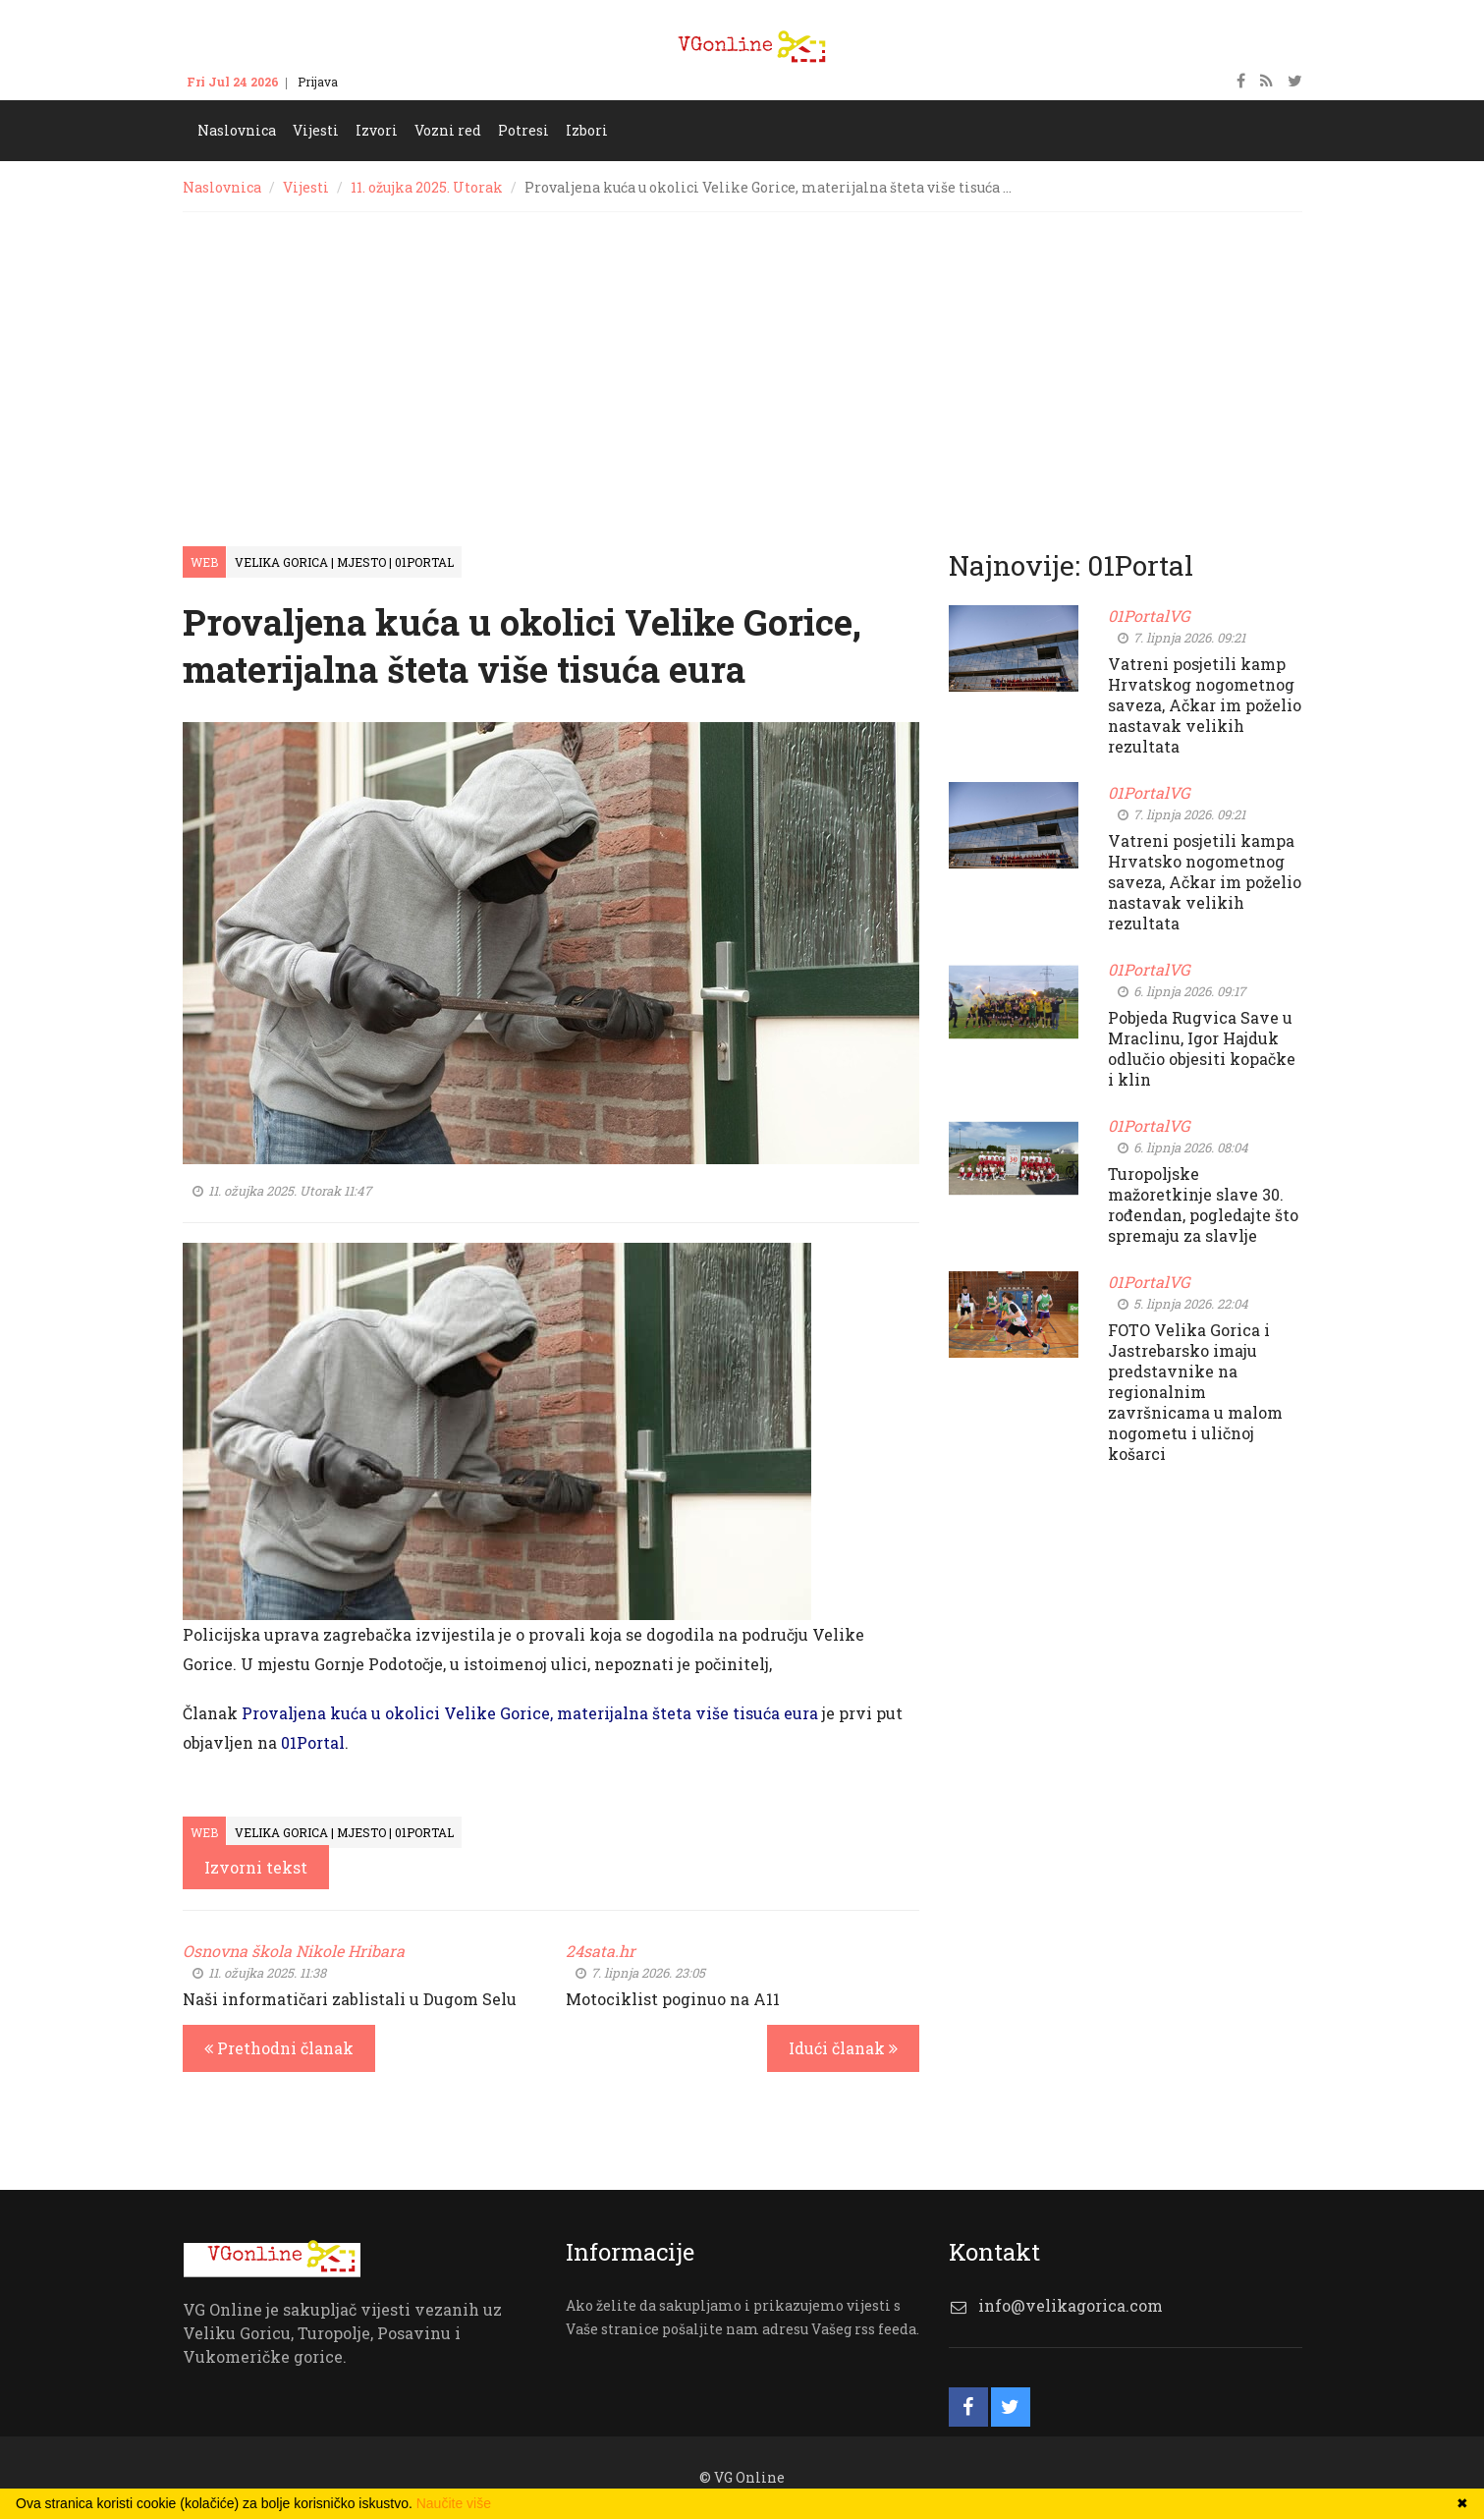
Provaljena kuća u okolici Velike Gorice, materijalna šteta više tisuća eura (530, 1713)
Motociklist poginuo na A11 (673, 1998)
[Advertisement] (742, 359)
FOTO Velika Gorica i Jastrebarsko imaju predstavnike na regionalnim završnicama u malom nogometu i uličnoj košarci (1195, 1391)
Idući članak (843, 2048)
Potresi (523, 130)
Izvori (377, 130)
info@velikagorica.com (1070, 2305)
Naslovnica (236, 130)
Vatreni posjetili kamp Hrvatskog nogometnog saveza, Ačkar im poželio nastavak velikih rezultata (1204, 704)
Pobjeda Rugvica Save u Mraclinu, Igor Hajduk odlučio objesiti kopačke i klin (1201, 1048)
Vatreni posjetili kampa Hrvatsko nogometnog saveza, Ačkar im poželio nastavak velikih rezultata (1204, 881)
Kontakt (379, 81)
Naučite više (453, 2503)
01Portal (313, 1742)
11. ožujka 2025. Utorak (427, 187)
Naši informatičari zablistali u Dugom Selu (350, 1998)
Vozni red (447, 130)
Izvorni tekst (255, 1867)
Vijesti (316, 130)
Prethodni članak (279, 2048)
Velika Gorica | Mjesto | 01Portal (344, 562)
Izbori (587, 130)
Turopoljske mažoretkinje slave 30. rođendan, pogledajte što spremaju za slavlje (1203, 1204)
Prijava (318, 81)
